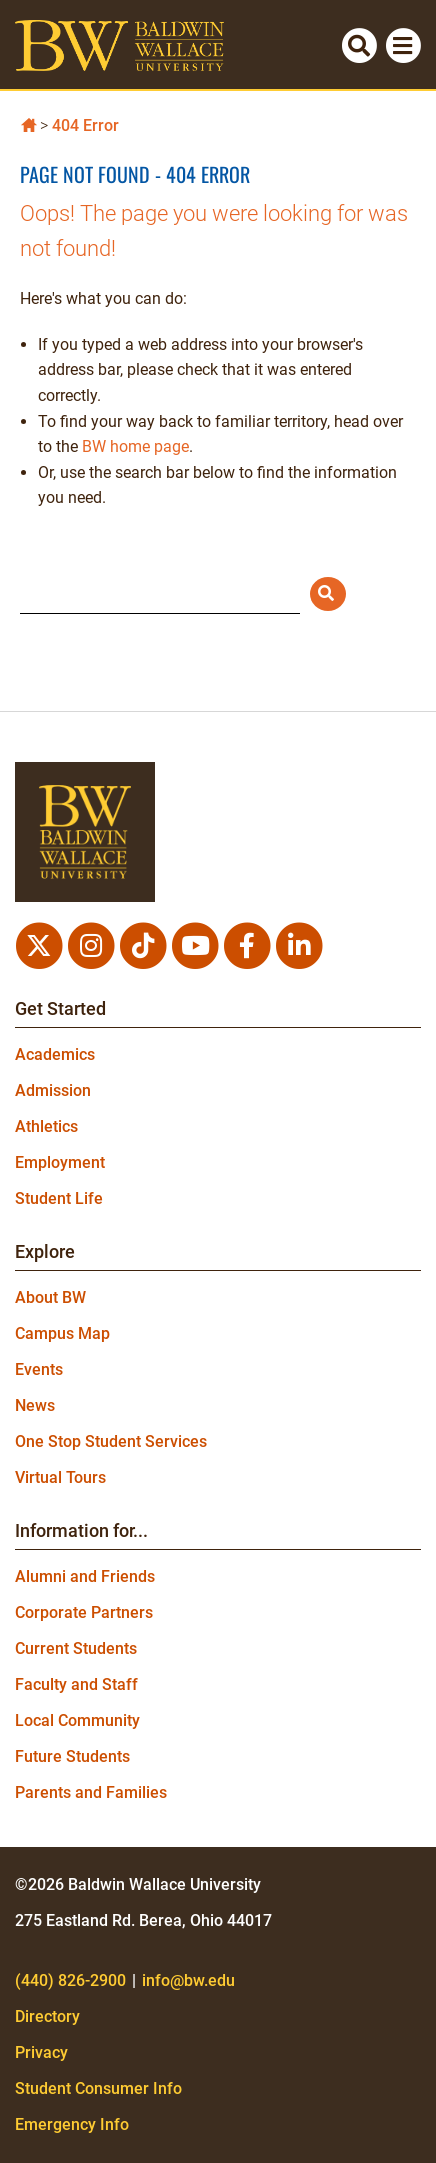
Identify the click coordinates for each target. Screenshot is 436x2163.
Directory (47, 2016)
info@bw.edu (188, 1980)
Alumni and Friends (85, 1576)
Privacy (41, 2052)
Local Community (77, 1720)
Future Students (72, 1756)
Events (39, 1369)
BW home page (135, 446)
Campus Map (62, 1333)
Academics (55, 1054)
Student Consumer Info (98, 2088)
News (35, 1405)
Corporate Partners (84, 1612)
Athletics (46, 1126)
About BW (50, 1297)
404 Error (85, 125)
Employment (60, 1162)
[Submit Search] (328, 594)
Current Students (76, 1648)
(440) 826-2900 (70, 1980)
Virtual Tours (60, 1477)
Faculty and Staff (76, 1684)
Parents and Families (91, 1792)
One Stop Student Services (111, 1441)
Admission (53, 1090)
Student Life (59, 1198)
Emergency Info (72, 2124)
